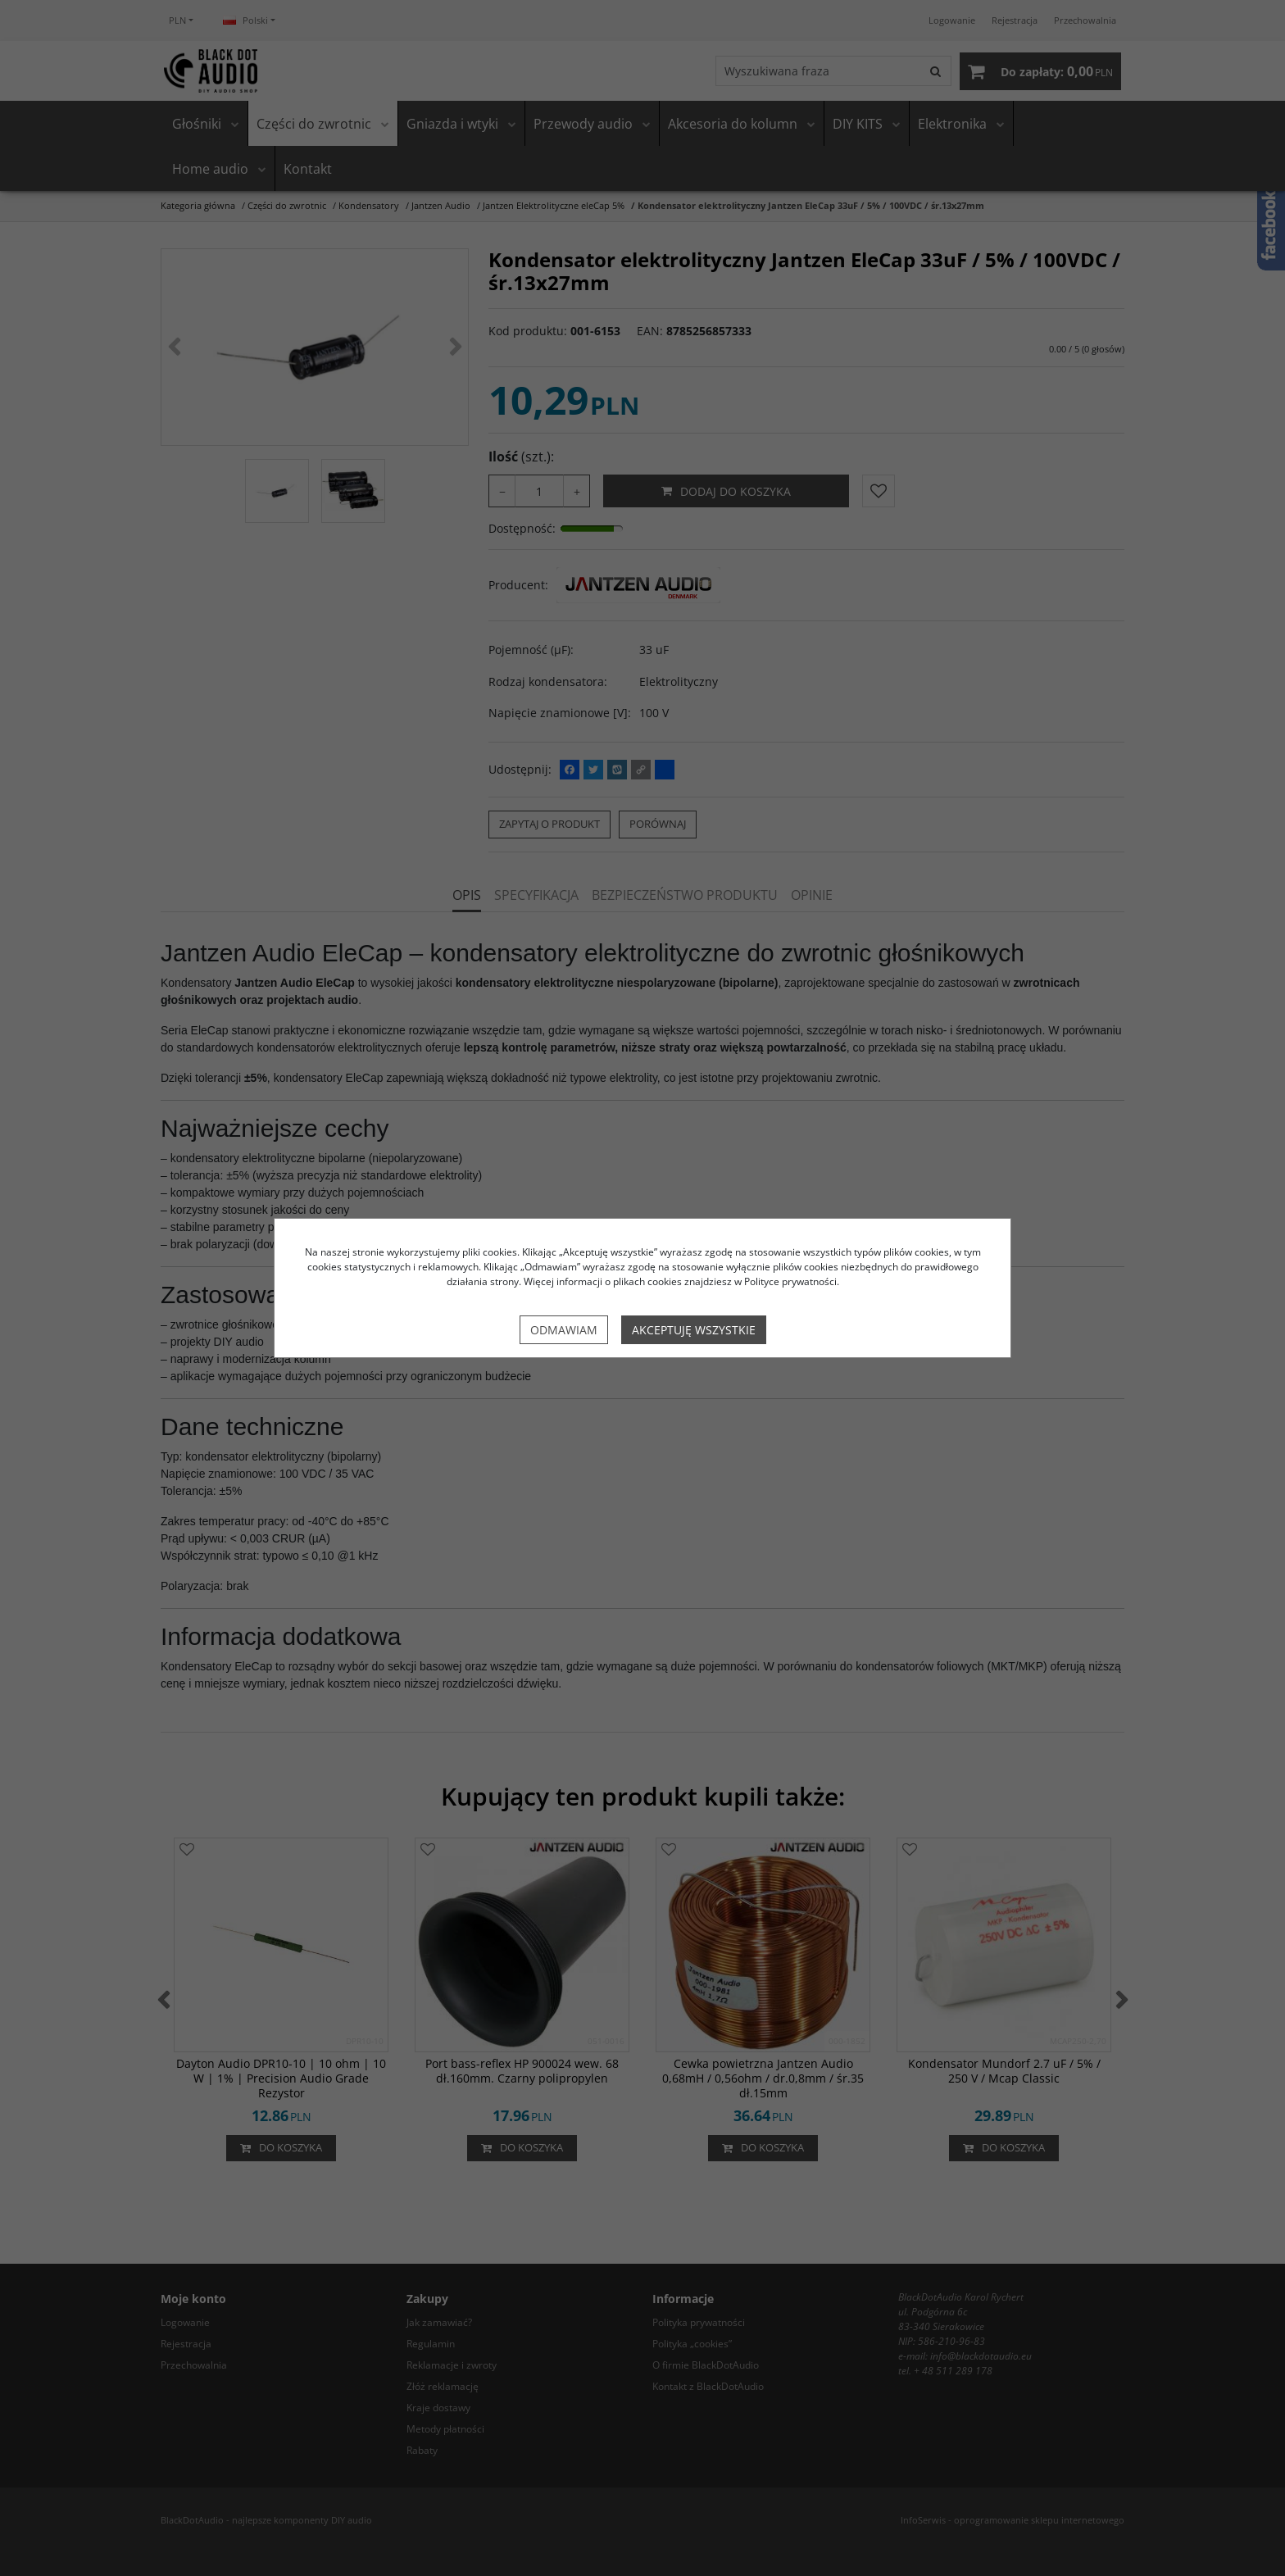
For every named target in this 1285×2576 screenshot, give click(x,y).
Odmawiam (563, 1330)
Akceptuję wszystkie (694, 1330)
